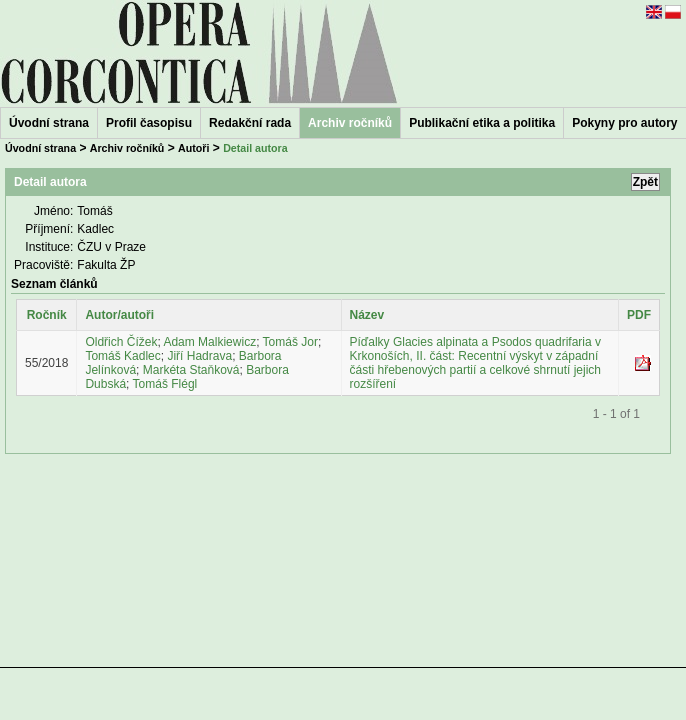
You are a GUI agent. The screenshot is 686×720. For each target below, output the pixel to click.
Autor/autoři (119, 315)
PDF (639, 315)
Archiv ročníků (127, 148)
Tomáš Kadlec (122, 356)
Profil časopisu (149, 123)
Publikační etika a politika (482, 123)
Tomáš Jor (290, 342)
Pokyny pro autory (624, 123)
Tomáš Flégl (165, 384)
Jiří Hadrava (199, 356)
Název (367, 315)
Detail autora (255, 148)
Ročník (47, 315)
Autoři (193, 148)
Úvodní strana (49, 123)
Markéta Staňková (191, 370)
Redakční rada (250, 123)
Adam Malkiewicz (209, 342)
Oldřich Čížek (121, 342)
